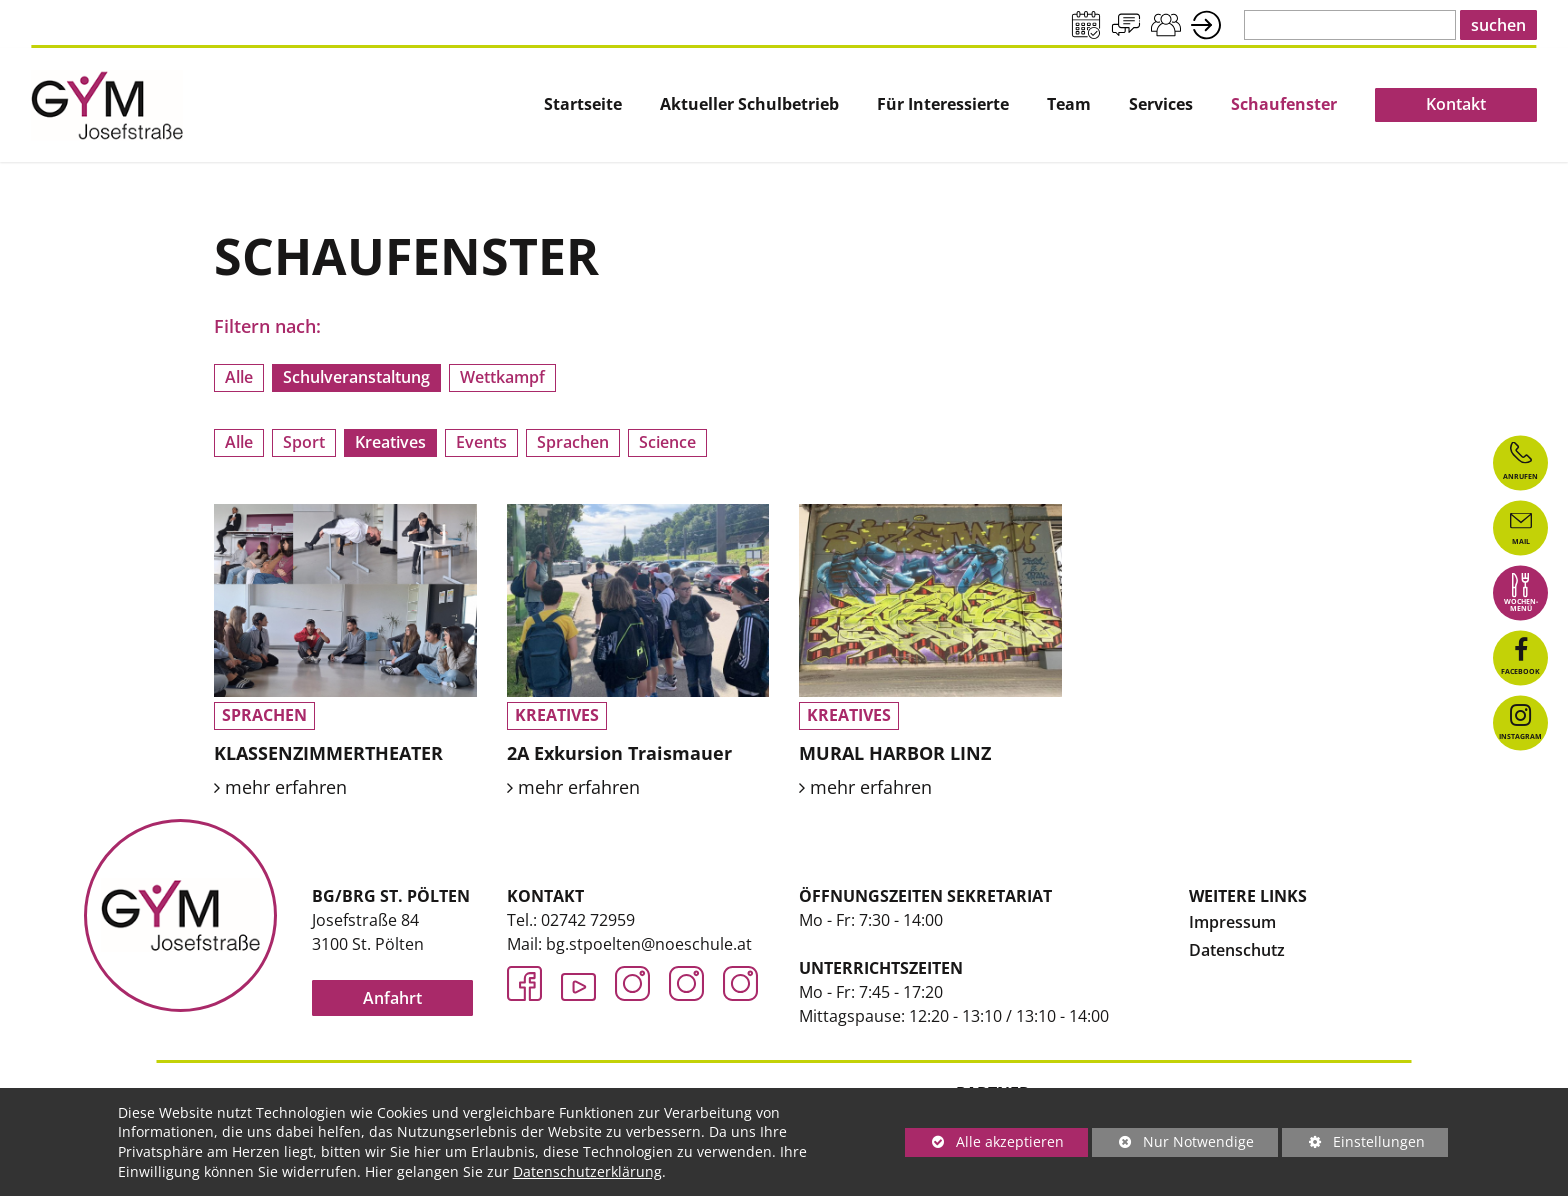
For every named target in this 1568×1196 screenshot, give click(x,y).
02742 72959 (588, 920)
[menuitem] (583, 105)
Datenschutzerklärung (587, 1171)
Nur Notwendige (1173, 1144)
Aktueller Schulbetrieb (749, 104)
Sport (304, 442)
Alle (239, 377)
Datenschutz (1237, 950)
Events (481, 442)
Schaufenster (1284, 104)
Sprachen (573, 442)
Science (667, 442)
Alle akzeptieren (984, 1141)
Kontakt (1456, 104)
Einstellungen (1353, 1144)
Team (1069, 104)
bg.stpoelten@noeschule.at (649, 944)
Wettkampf (502, 377)
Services (1161, 104)
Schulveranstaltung (356, 377)
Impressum (1232, 922)
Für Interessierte (943, 104)
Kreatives (390, 442)
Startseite (583, 104)
